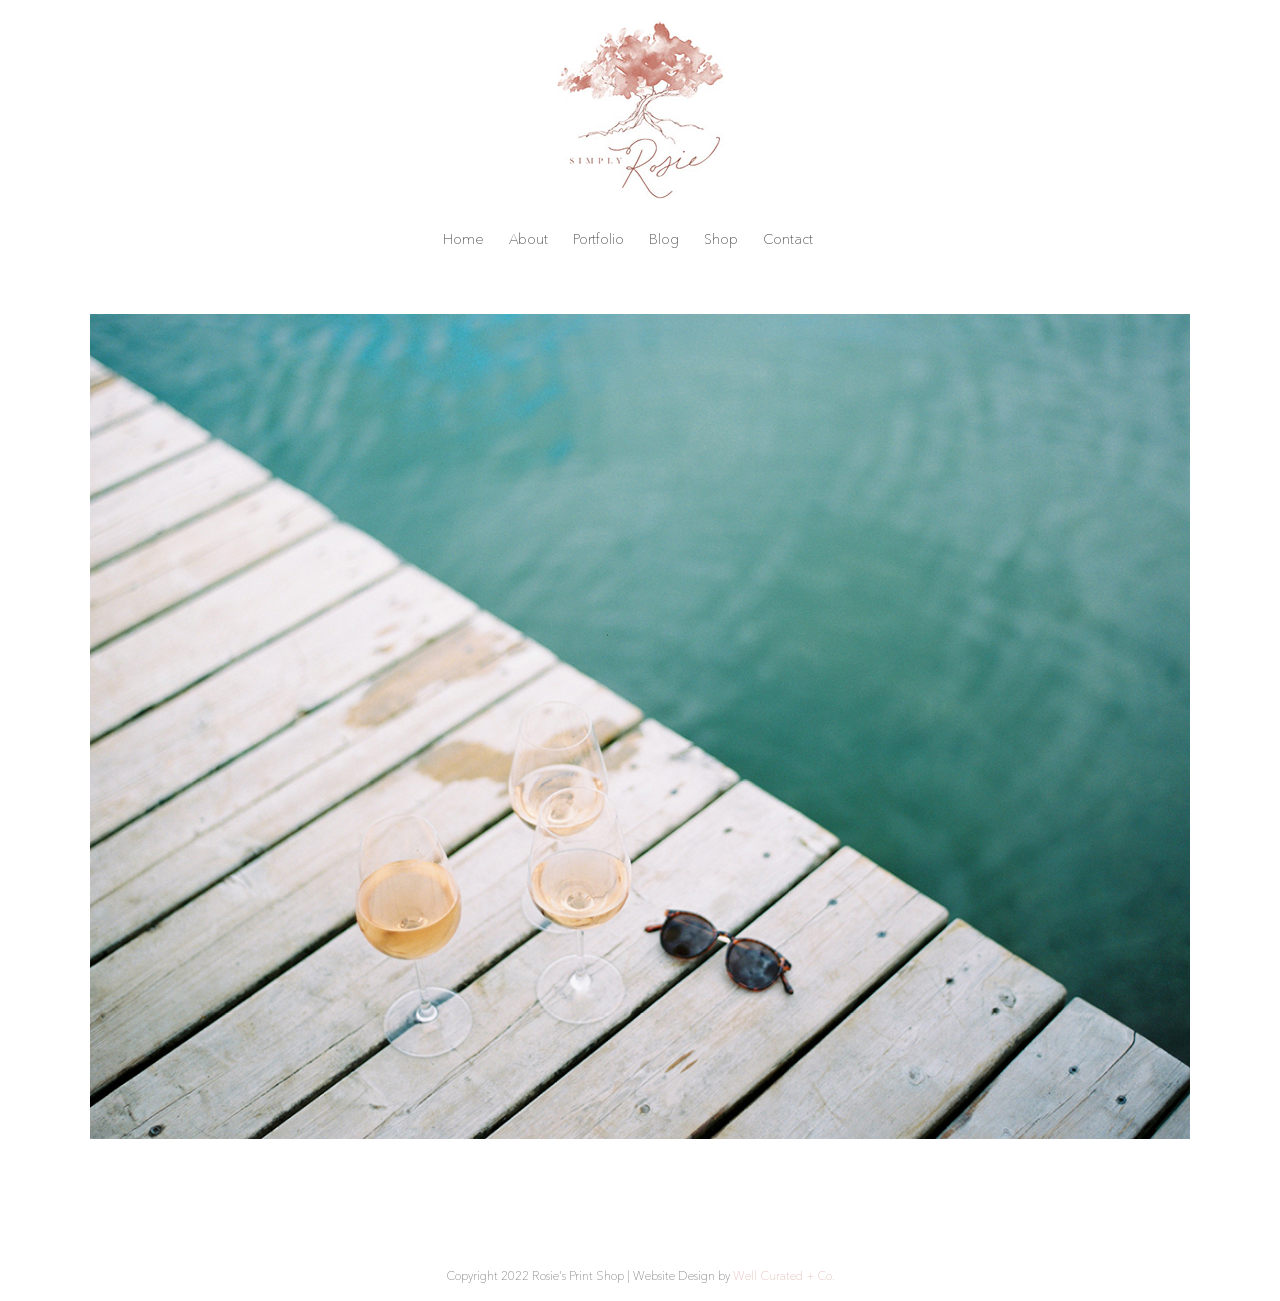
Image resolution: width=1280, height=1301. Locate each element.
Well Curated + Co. (784, 1275)
